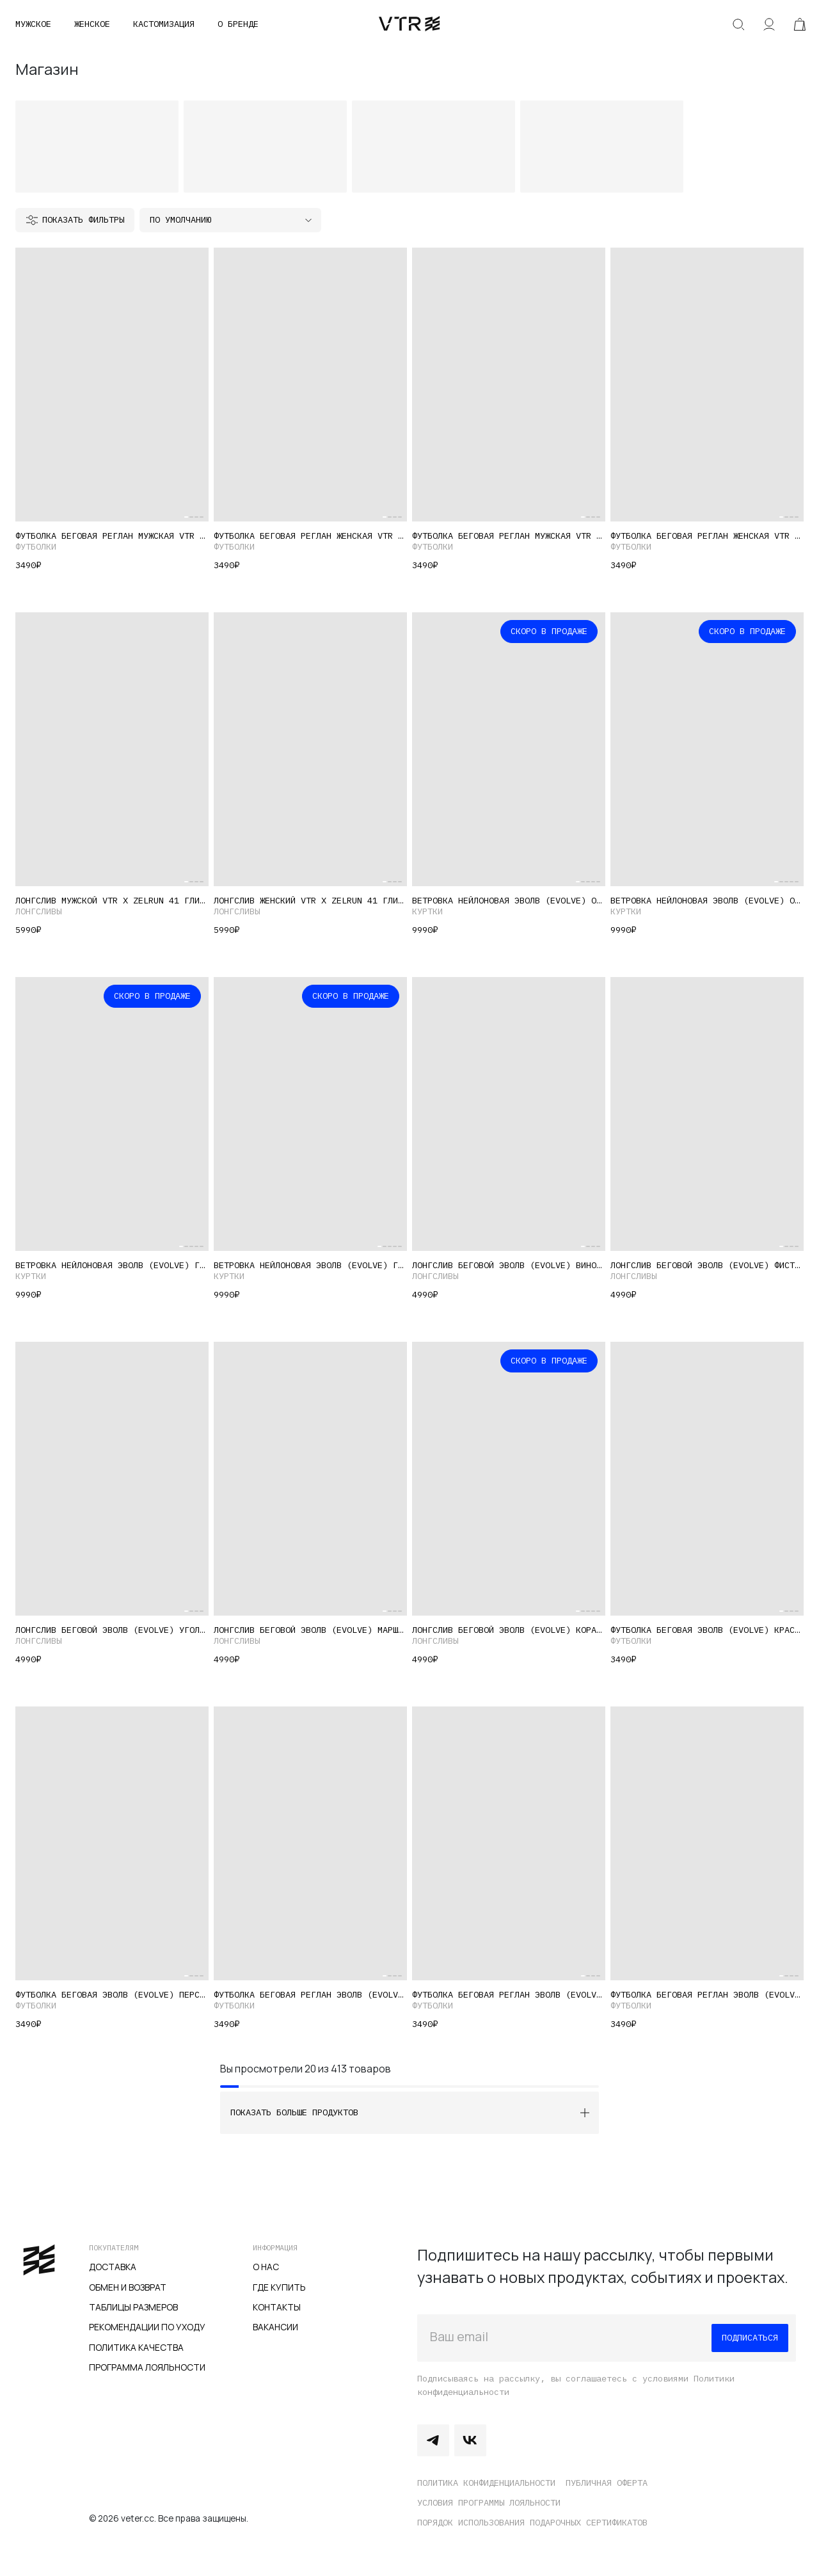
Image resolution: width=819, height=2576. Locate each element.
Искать (738, 24)
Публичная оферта (607, 2482)
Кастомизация (164, 23)
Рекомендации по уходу (147, 2327)
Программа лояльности (147, 2367)
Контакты (277, 2307)
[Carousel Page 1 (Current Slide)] (186, 517)
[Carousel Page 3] (196, 517)
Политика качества (136, 2347)
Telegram (433, 2440)
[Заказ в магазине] (230, 220)
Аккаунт (769, 24)
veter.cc (409, 24)
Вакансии (275, 2327)
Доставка (112, 2267)
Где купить (279, 2287)
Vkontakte (470, 2440)
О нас (266, 2267)
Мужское (33, 23)
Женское (92, 23)
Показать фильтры (83, 219)
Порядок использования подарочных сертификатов (532, 2522)
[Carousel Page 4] (201, 517)
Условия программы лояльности (489, 2502)
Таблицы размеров (133, 2307)
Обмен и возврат (127, 2287)
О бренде (238, 23)
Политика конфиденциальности (486, 2482)
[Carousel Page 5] (598, 881)
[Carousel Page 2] (191, 517)
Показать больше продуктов (294, 2112)
